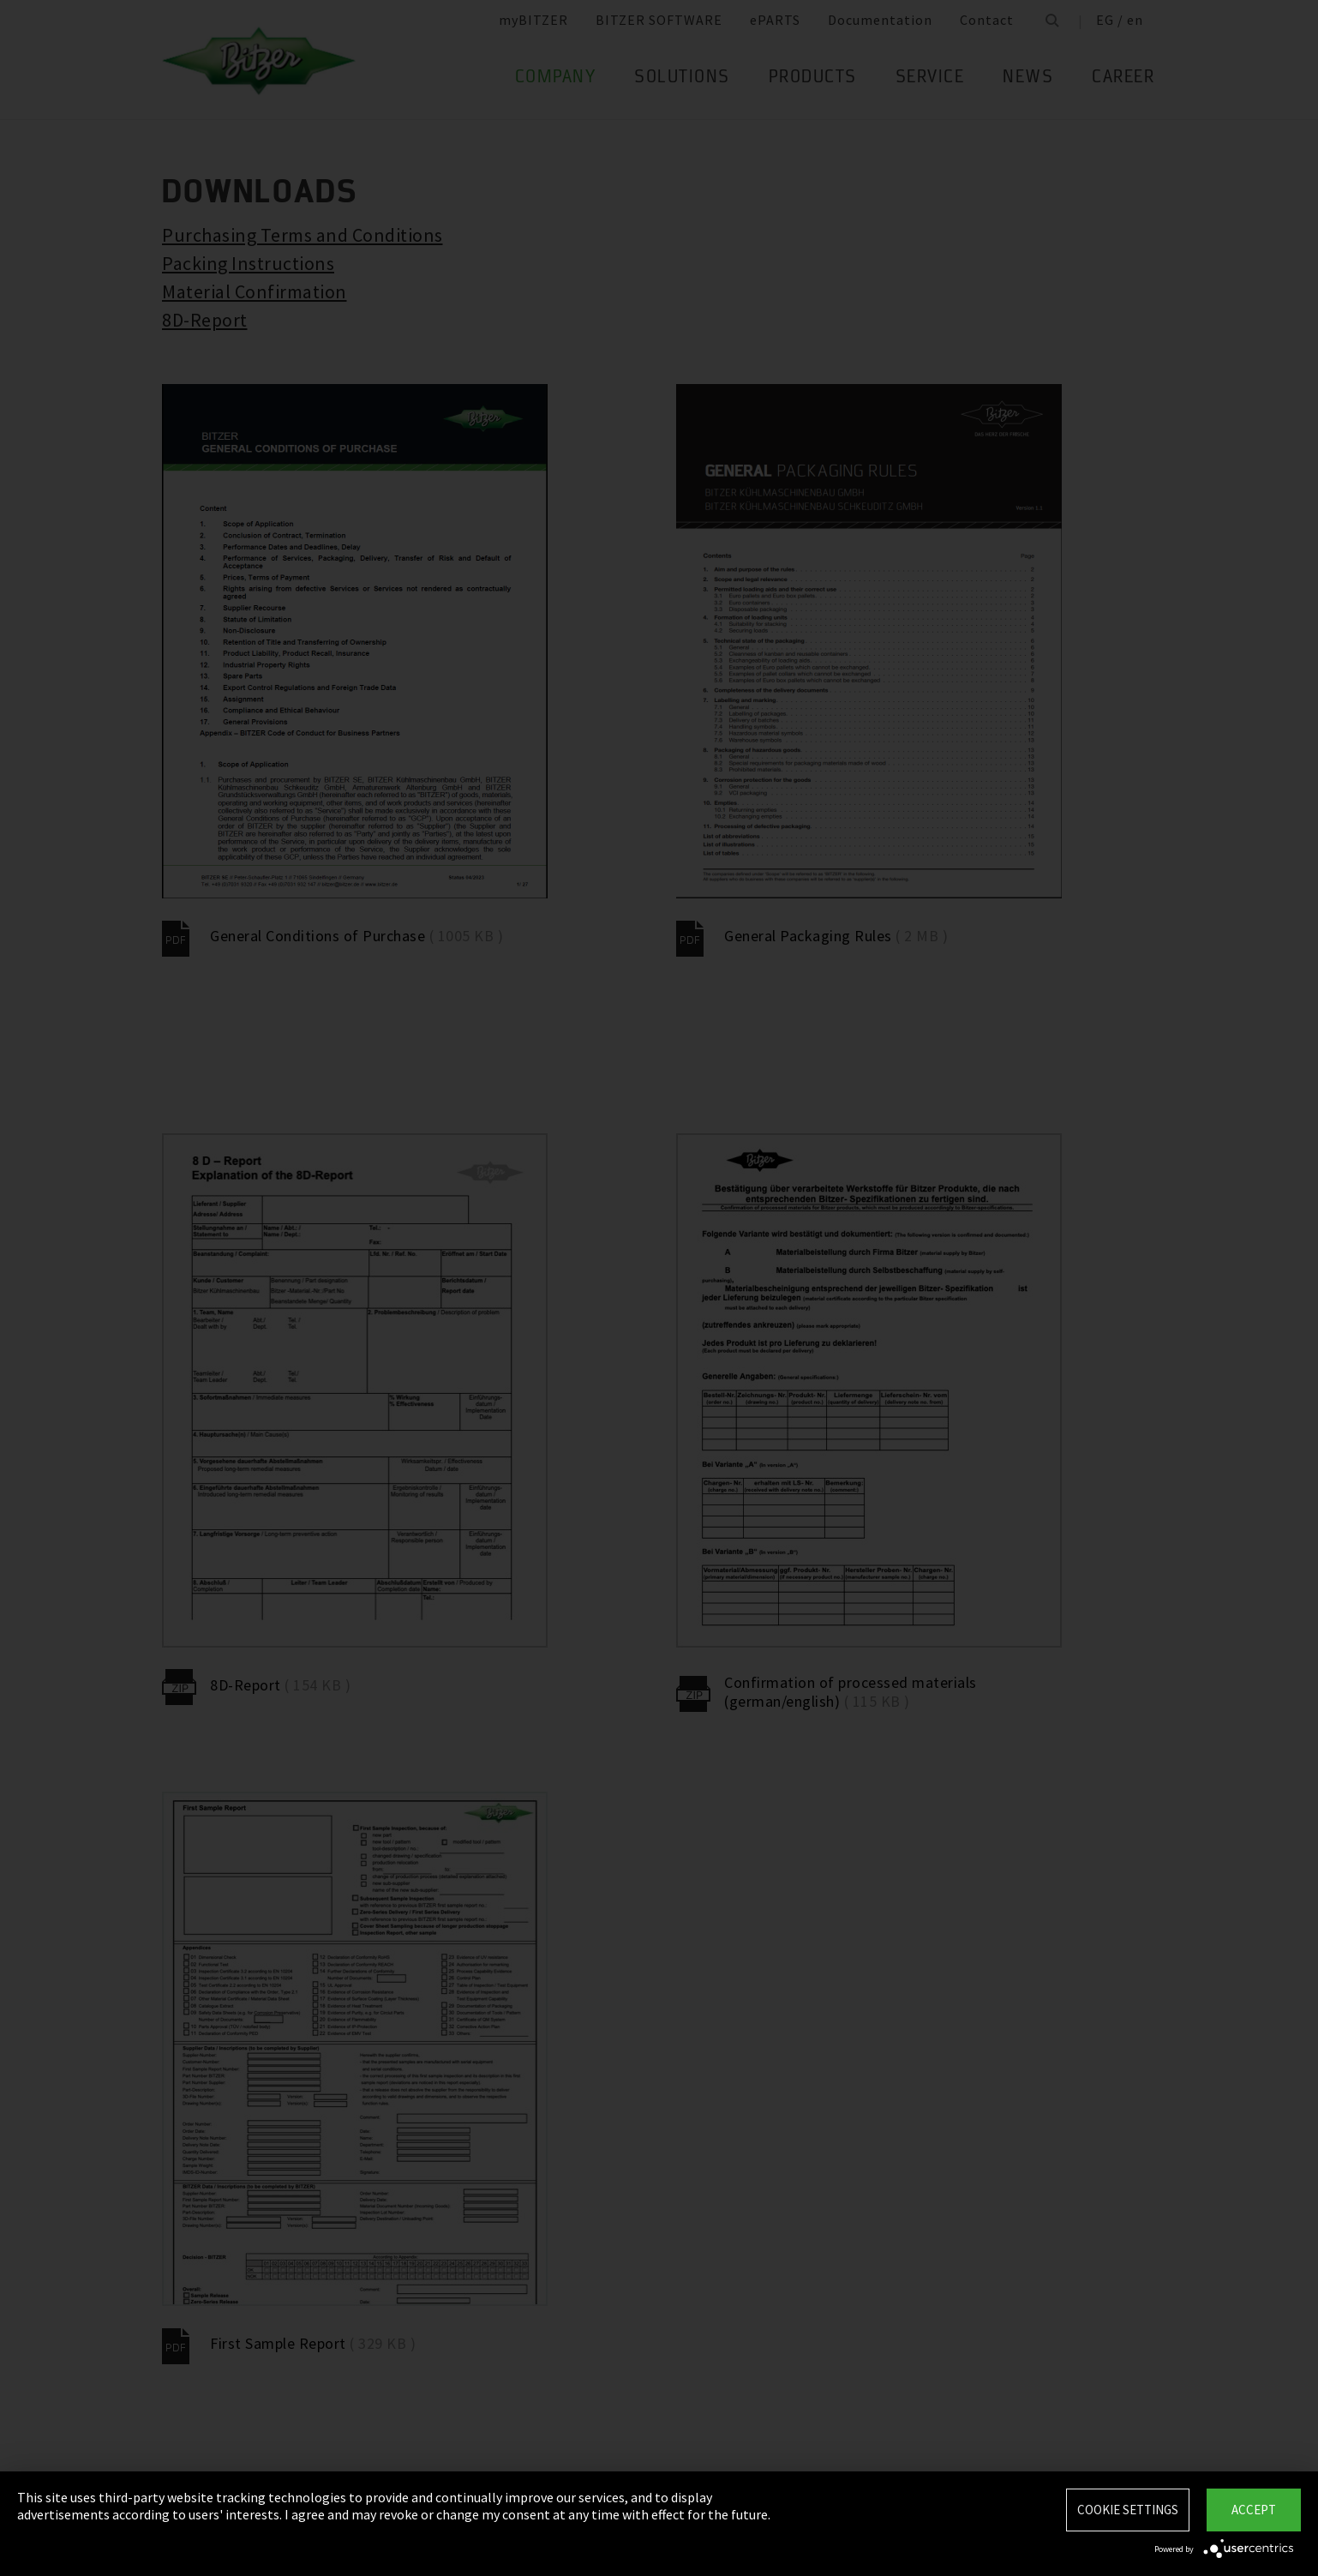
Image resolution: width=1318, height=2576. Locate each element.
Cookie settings (1127, 2509)
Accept (1253, 2509)
